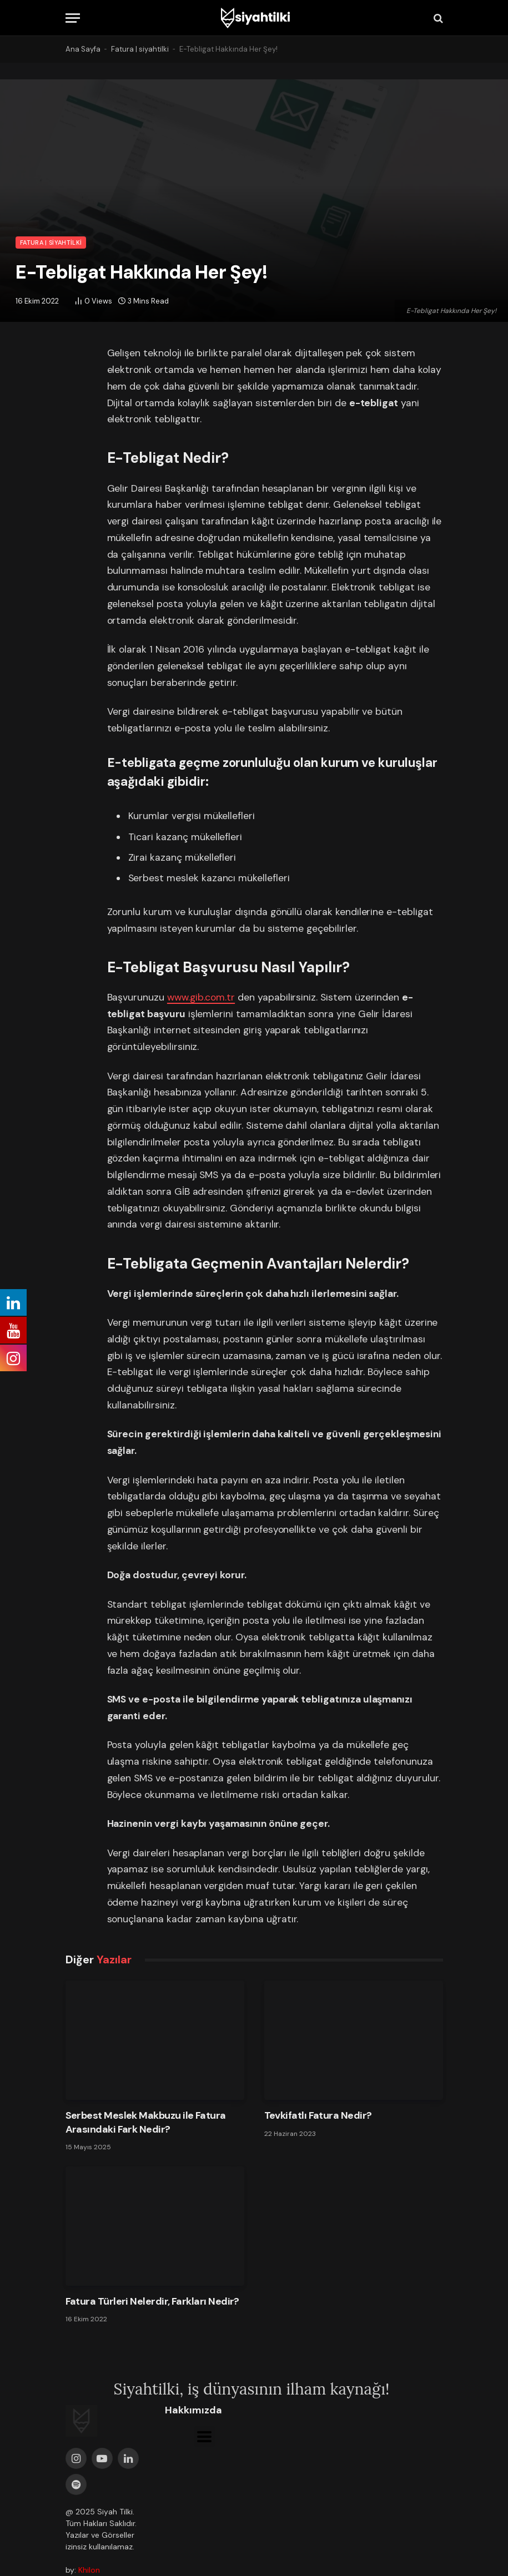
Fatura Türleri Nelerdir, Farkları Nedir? (152, 2301)
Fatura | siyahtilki (140, 49)
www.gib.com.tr (201, 997)
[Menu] (73, 18)
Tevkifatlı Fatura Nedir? (318, 2115)
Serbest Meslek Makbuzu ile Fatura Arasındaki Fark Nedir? (146, 2122)
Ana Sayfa (83, 49)
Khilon (89, 2570)
